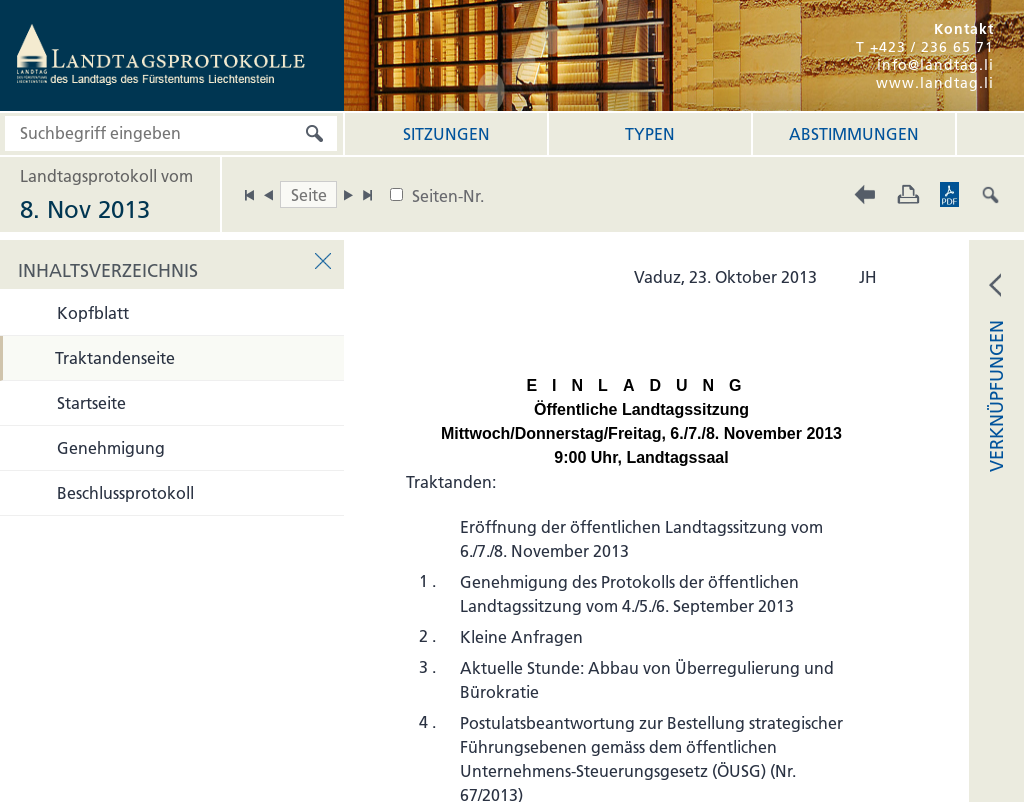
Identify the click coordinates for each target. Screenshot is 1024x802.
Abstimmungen (854, 134)
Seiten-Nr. (448, 196)
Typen (650, 134)
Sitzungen (446, 134)
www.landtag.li (935, 83)
